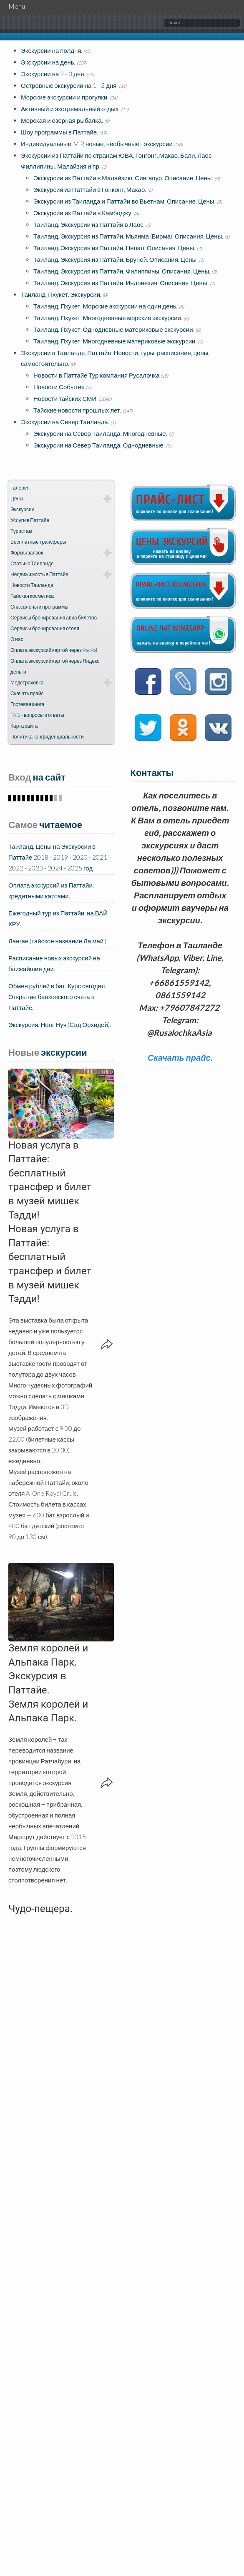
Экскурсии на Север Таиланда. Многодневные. (100, 433)
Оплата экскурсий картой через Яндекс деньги (54, 666)
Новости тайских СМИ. (65, 398)
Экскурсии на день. (48, 62)
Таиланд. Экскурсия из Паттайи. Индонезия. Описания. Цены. (121, 282)
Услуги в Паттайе (29, 520)
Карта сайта (24, 726)
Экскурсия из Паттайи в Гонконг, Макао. (89, 189)
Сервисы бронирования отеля (44, 628)
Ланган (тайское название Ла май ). (58, 941)
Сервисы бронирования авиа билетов (53, 617)
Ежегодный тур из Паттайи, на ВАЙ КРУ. (58, 918)
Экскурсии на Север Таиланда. (65, 421)
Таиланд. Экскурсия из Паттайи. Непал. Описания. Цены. (114, 247)
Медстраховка (27, 682)
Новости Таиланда (31, 585)
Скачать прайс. (179, 1057)
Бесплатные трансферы (38, 542)
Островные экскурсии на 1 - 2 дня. (69, 85)
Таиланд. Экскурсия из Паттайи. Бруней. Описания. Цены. (115, 259)
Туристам (21, 531)
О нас (16, 639)
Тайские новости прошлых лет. (77, 410)
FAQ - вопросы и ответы (37, 715)
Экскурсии (22, 509)
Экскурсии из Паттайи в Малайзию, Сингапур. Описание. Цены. (123, 178)
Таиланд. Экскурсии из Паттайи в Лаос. (89, 224)
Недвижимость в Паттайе (39, 574)
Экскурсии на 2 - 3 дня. (53, 73)
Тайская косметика (32, 596)
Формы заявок (26, 553)
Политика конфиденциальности (47, 737)
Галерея (20, 488)
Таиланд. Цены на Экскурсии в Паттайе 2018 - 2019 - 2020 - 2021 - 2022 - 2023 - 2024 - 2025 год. (59, 857)
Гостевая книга (27, 704)
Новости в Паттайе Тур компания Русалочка (96, 375)
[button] (61, 1104)
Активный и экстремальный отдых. (70, 108)
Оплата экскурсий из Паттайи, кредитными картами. (51, 890)
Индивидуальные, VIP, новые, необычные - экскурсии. (97, 143)
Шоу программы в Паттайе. (59, 132)
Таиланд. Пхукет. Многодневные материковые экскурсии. (114, 341)
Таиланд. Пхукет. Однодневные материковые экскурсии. (113, 329)
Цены (16, 498)
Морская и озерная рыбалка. (62, 120)
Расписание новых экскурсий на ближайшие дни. (54, 963)
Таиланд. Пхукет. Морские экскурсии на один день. (105, 306)
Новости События (59, 386)
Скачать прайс (27, 693)
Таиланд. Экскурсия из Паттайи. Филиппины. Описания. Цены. (121, 271)
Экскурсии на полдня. (51, 50)
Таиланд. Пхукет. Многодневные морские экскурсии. (107, 317)
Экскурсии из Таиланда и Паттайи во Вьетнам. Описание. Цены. (124, 201)
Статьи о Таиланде (32, 563)
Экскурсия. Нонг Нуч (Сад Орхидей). (59, 1024)
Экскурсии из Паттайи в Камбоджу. (83, 212)
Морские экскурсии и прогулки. (64, 97)
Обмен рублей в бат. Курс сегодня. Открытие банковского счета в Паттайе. (57, 996)
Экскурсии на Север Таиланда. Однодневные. (99, 445)
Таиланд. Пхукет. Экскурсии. (61, 294)
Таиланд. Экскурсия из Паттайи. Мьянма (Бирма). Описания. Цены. (128, 236)
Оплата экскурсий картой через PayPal (53, 650)
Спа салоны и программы (39, 607)
